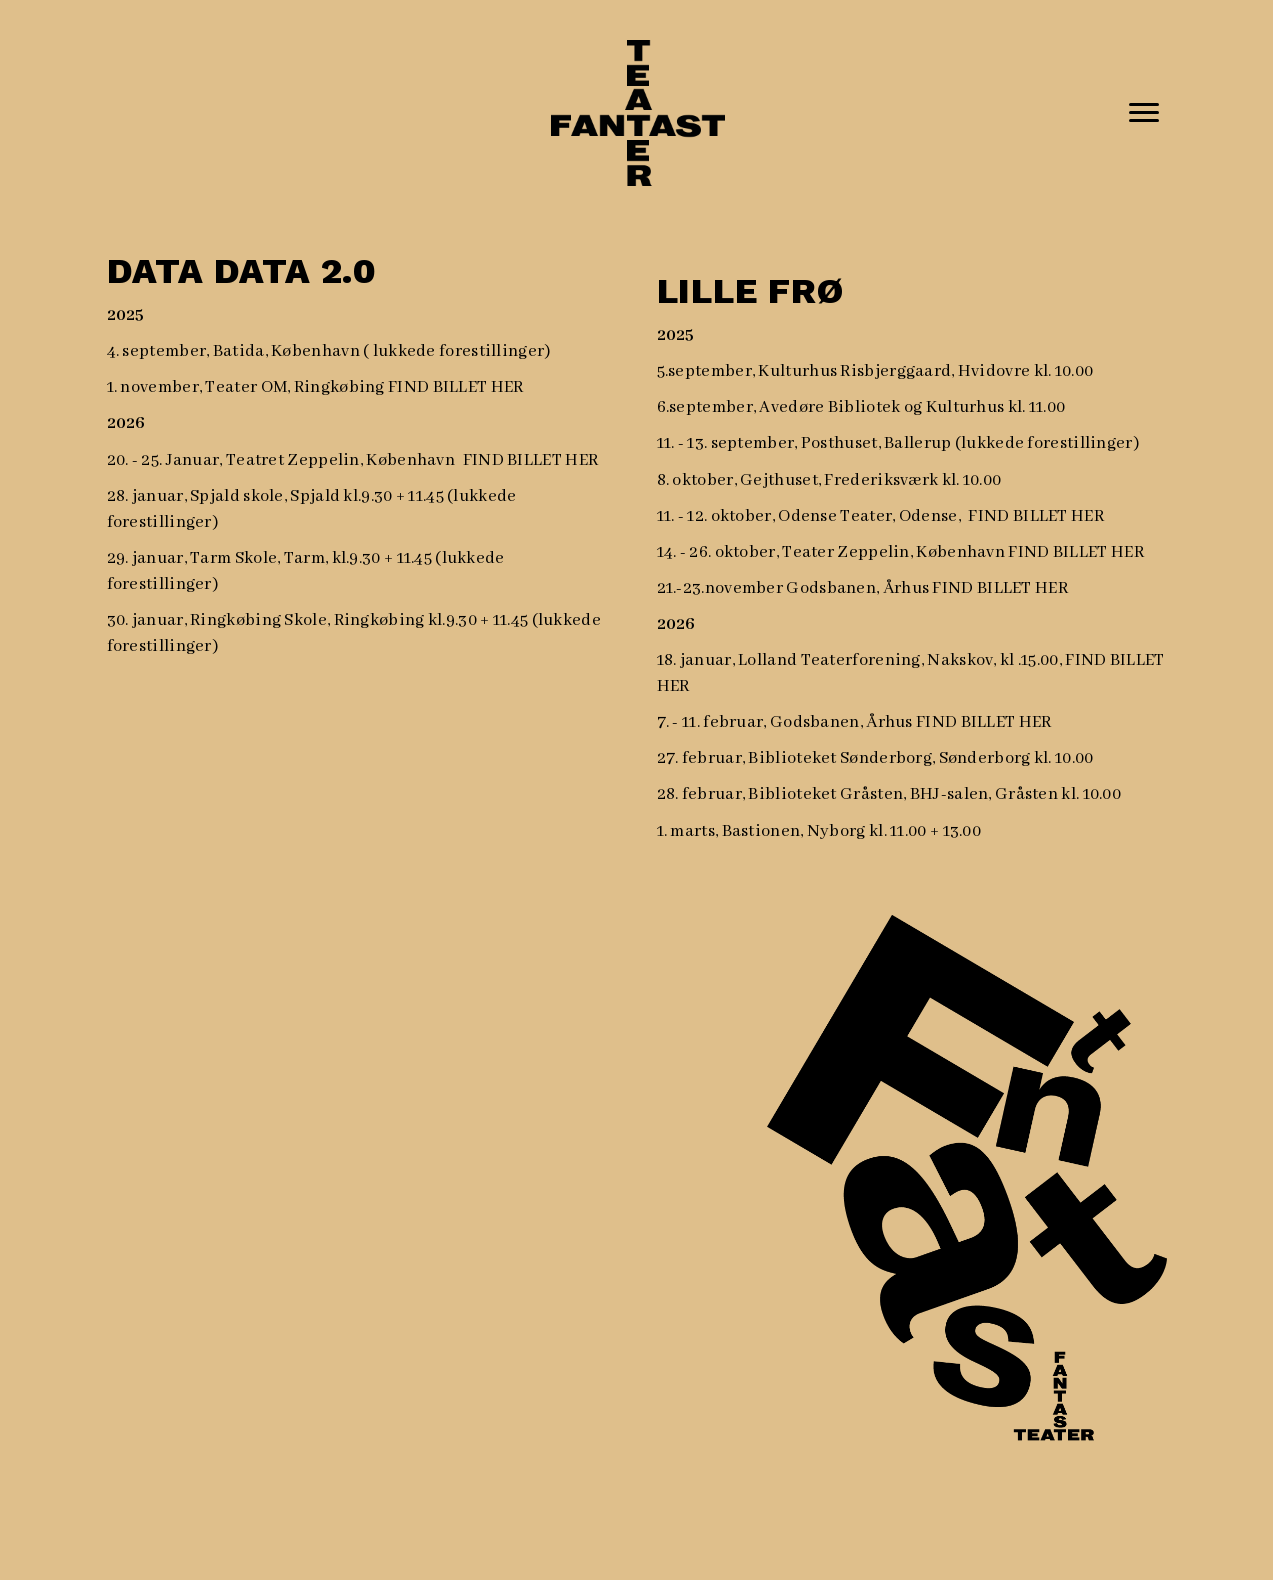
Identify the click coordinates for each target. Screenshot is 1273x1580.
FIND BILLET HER (456, 387)
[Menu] (1144, 113)
